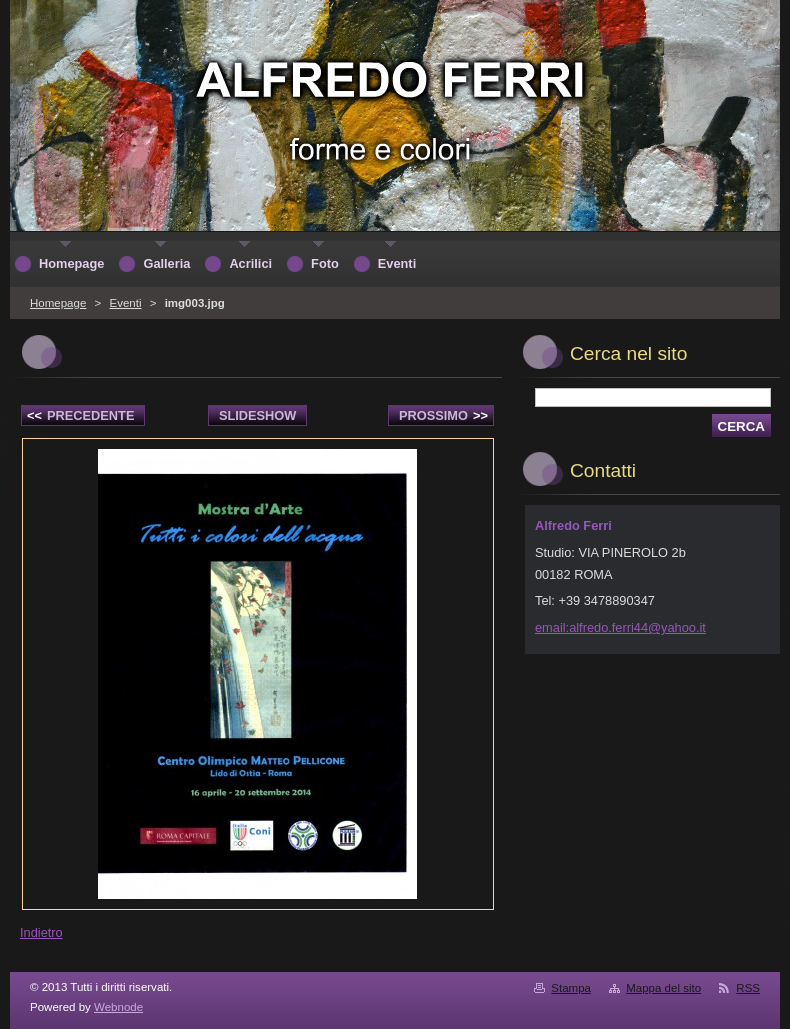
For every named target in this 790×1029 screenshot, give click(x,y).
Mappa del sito (663, 988)
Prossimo (443, 415)
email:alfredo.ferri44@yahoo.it (620, 627)
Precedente (80, 415)
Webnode (118, 1007)
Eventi (125, 303)
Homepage (58, 303)
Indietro (41, 932)
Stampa (571, 988)
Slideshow (258, 415)
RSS (748, 988)
